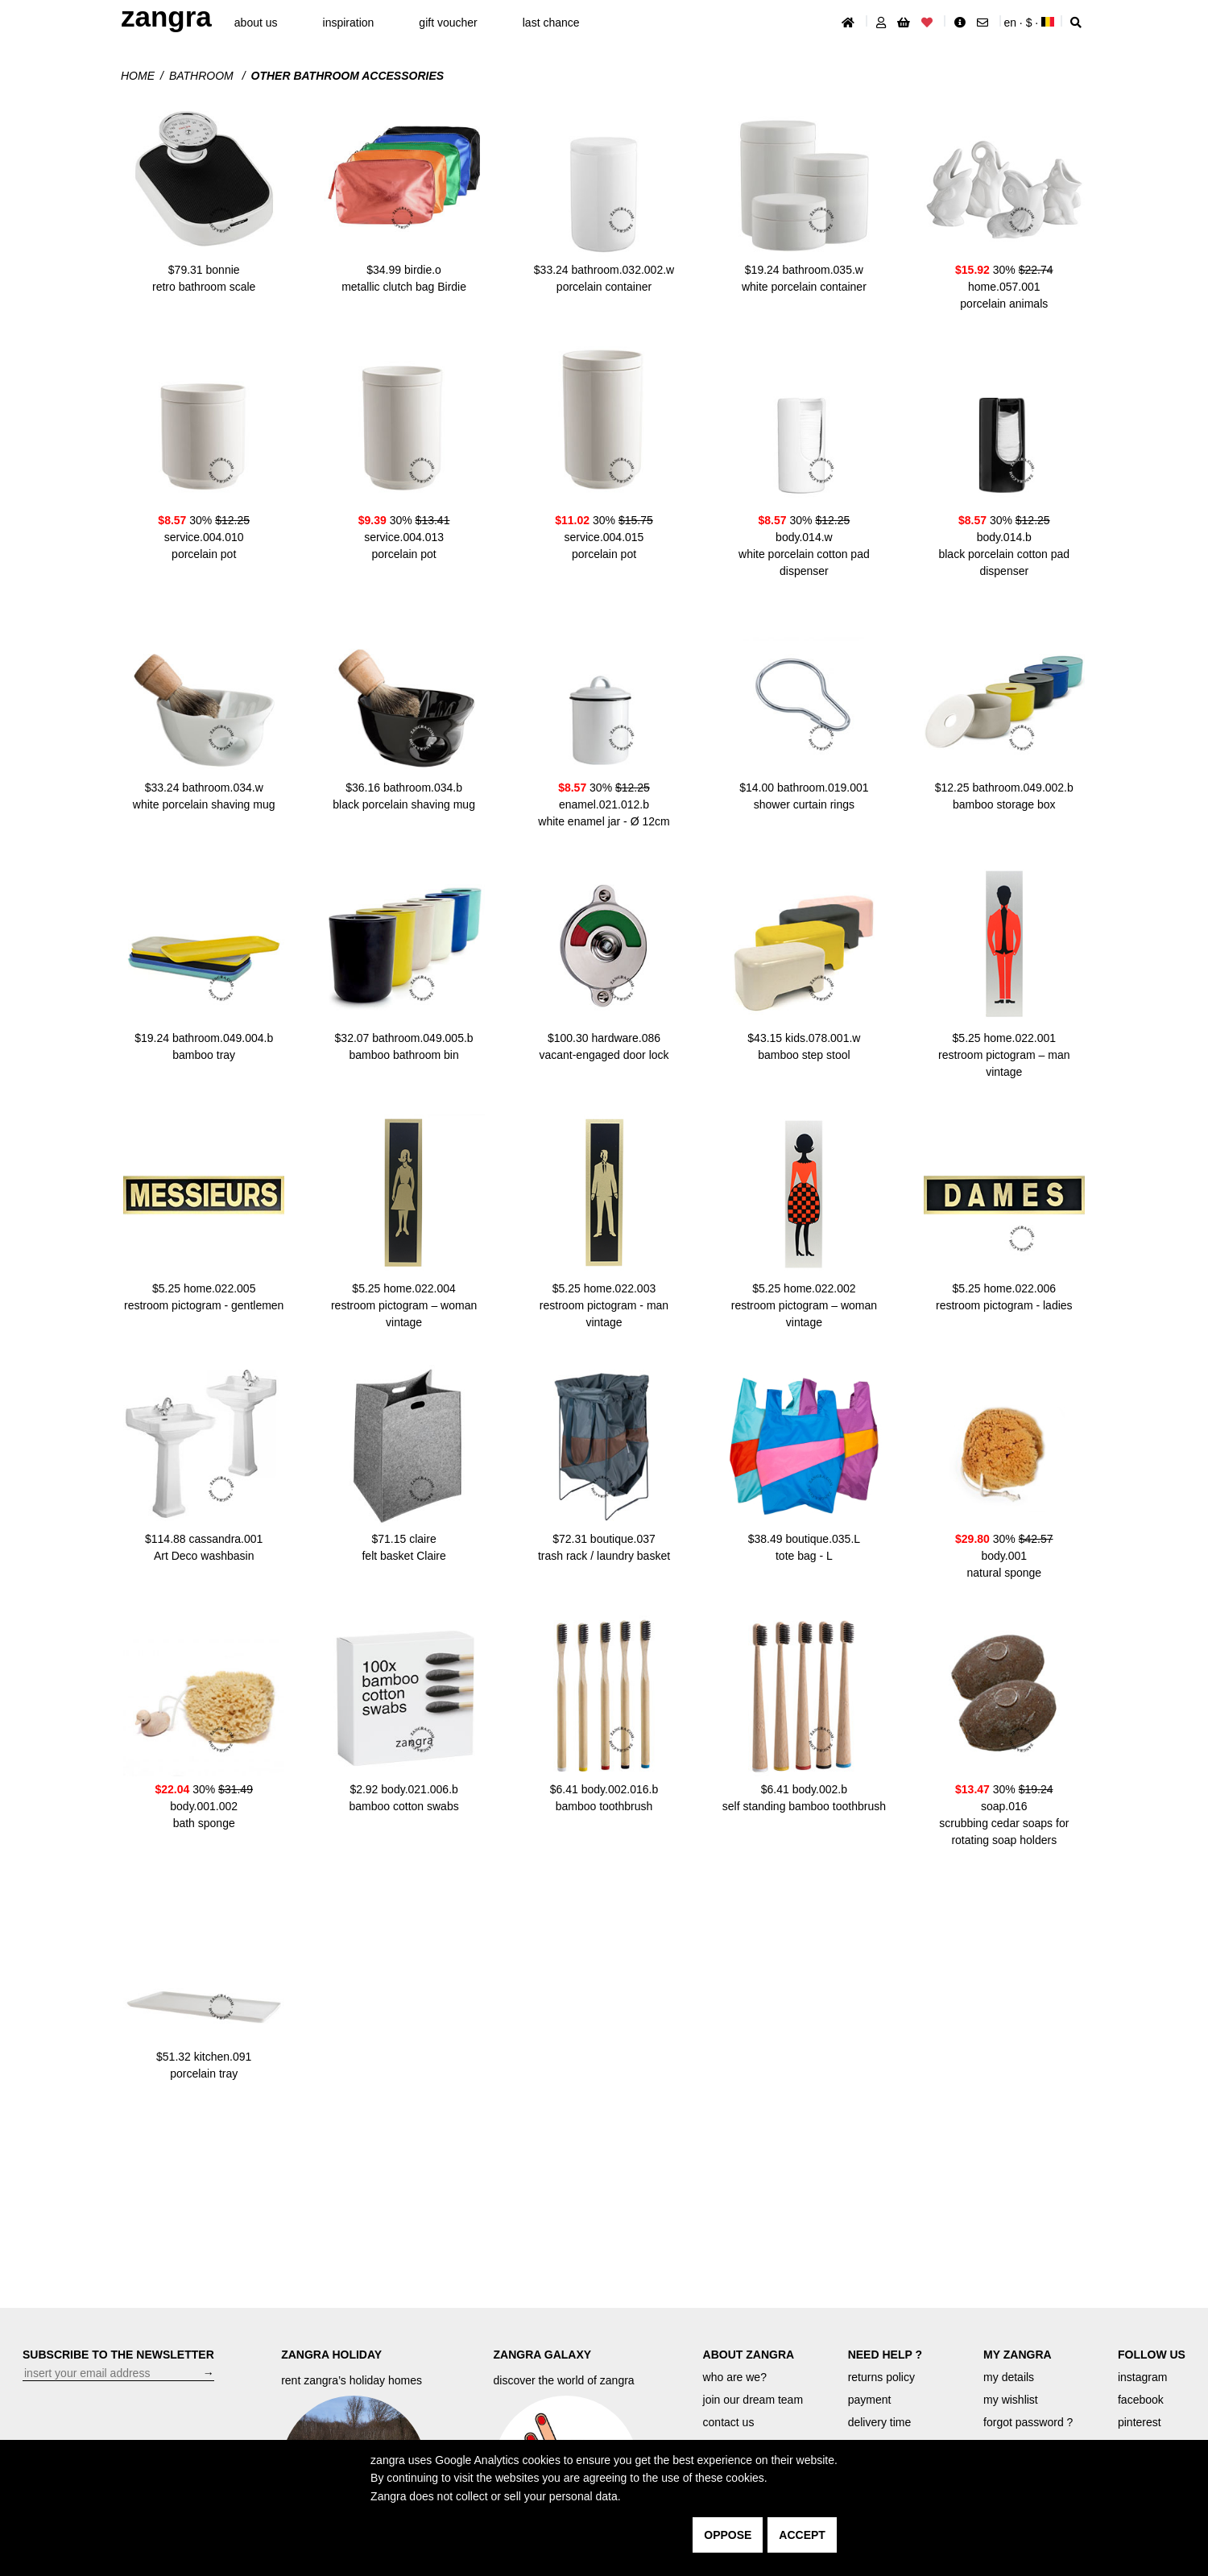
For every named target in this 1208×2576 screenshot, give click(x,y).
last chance (551, 22)
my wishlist (1010, 2399)
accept (802, 2534)
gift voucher (448, 22)
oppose (727, 2534)
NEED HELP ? (885, 2354)
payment (870, 2399)
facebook (1141, 2399)
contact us (729, 2422)
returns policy (881, 2377)
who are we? (735, 2377)
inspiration (348, 22)
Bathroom (203, 75)
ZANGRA (166, 16)
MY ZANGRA (1017, 2354)
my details (1008, 2377)
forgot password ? (1028, 2422)
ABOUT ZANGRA (749, 2354)
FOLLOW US (1151, 2354)
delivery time (880, 2422)
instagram (1142, 2377)
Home (138, 75)
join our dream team (753, 2399)
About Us (256, 22)
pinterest (1139, 2422)
